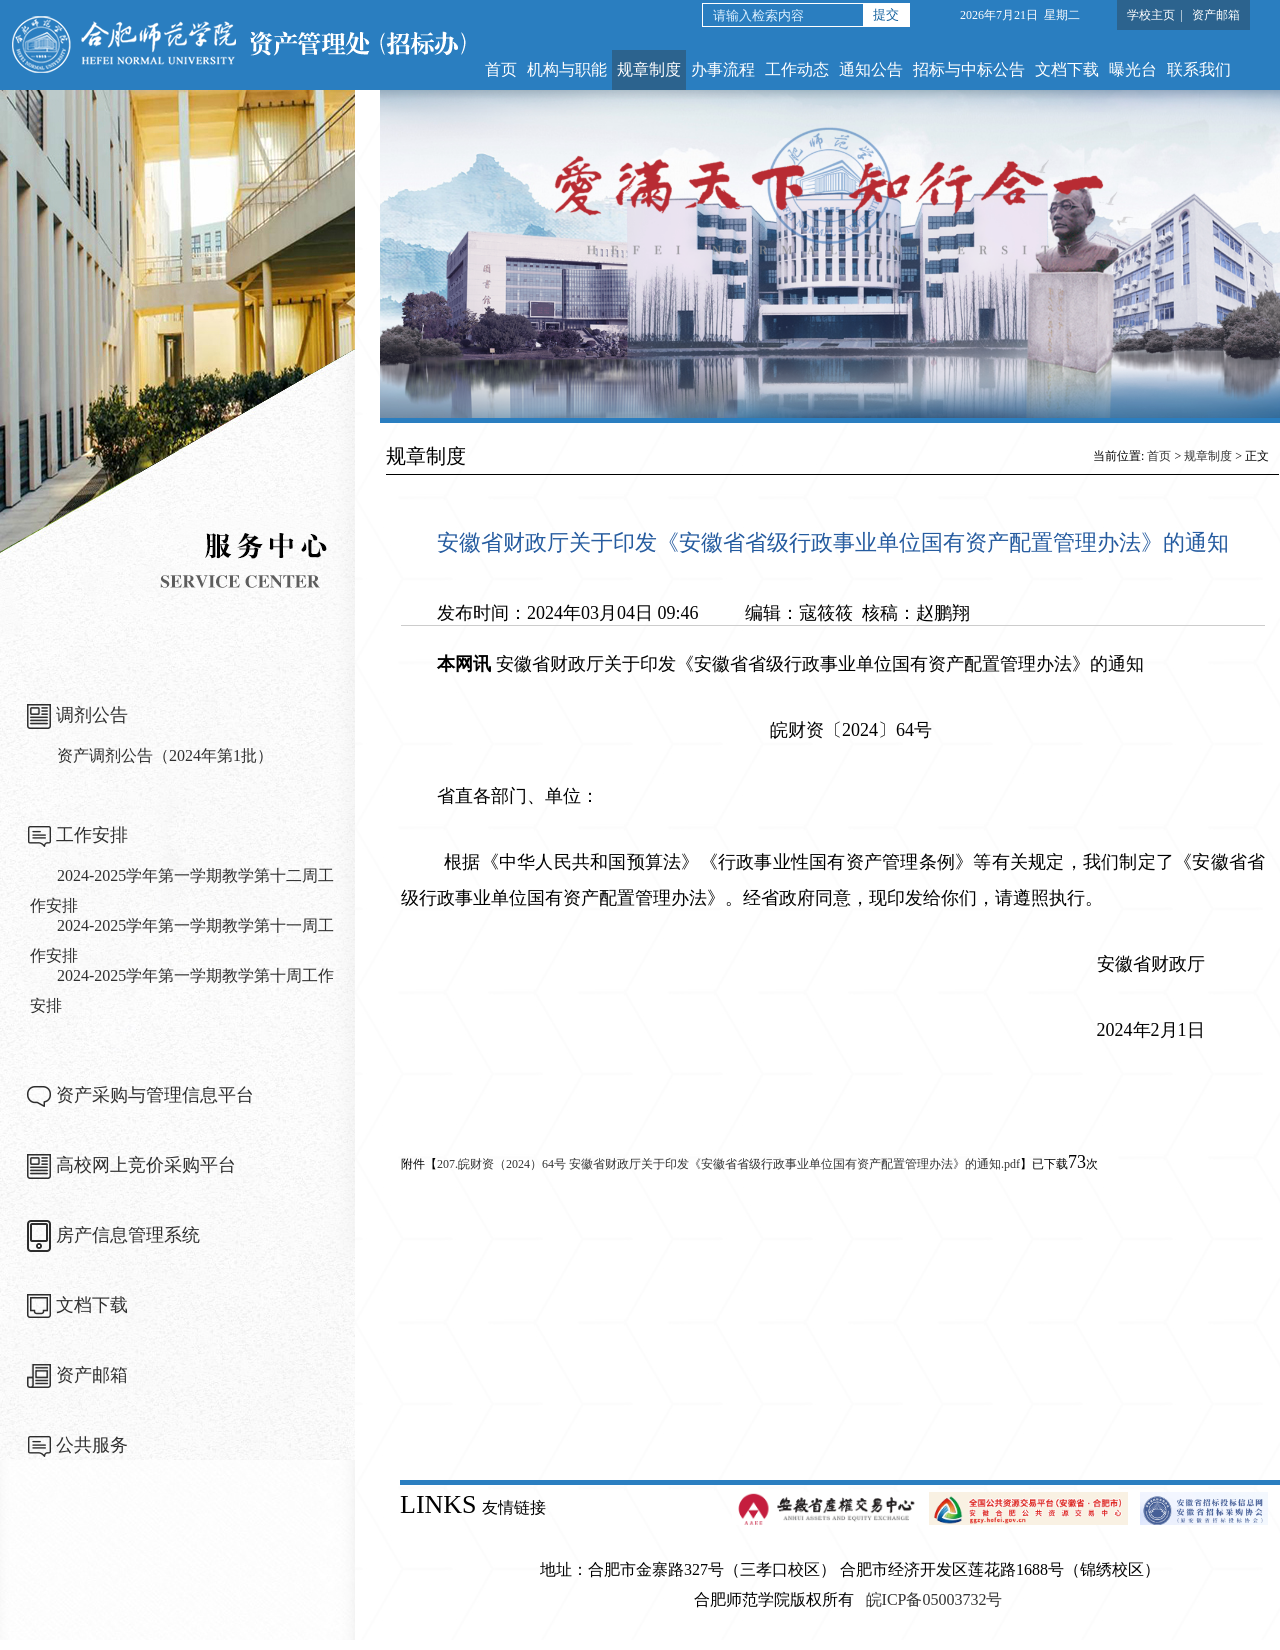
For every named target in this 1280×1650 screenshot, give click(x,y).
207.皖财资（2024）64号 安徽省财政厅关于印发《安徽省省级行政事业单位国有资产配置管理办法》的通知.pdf (728, 1164)
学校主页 (1151, 15)
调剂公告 (92, 715)
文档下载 (1067, 69)
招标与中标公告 (969, 69)
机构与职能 (567, 69)
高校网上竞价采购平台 (146, 1165)
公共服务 (92, 1445)
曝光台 (1133, 69)
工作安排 (92, 835)
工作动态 (797, 69)
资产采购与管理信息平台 (155, 1095)
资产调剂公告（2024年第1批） (165, 755)
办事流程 (723, 69)
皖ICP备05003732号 (934, 1599)
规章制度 (649, 69)
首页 (501, 69)
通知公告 (871, 69)
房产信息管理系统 (128, 1235)
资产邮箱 (1216, 15)
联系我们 (1199, 69)
